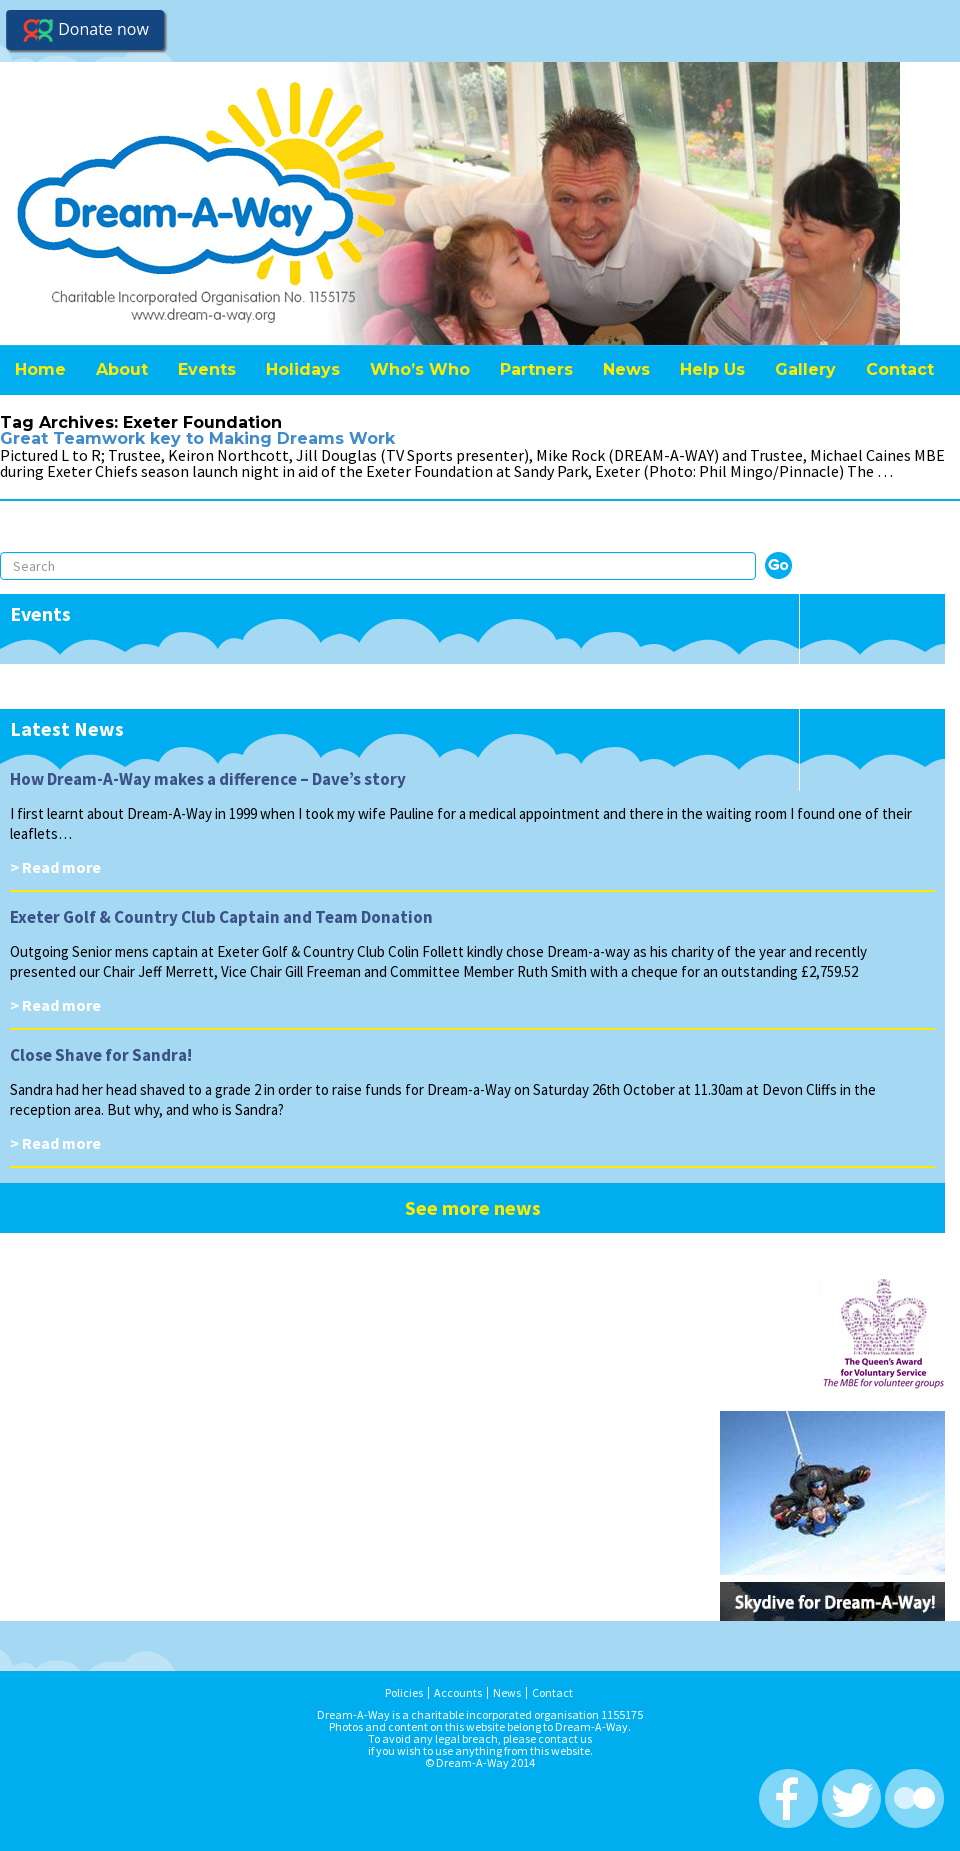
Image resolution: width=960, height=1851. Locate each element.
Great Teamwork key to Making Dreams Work (197, 438)
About (122, 369)
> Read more (55, 867)
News (626, 369)
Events (207, 369)
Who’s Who (420, 369)
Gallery (805, 369)
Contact (900, 369)
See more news (473, 1207)
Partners (536, 369)
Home (40, 369)
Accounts (458, 1693)
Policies (404, 1693)
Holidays (303, 369)
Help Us (712, 369)
